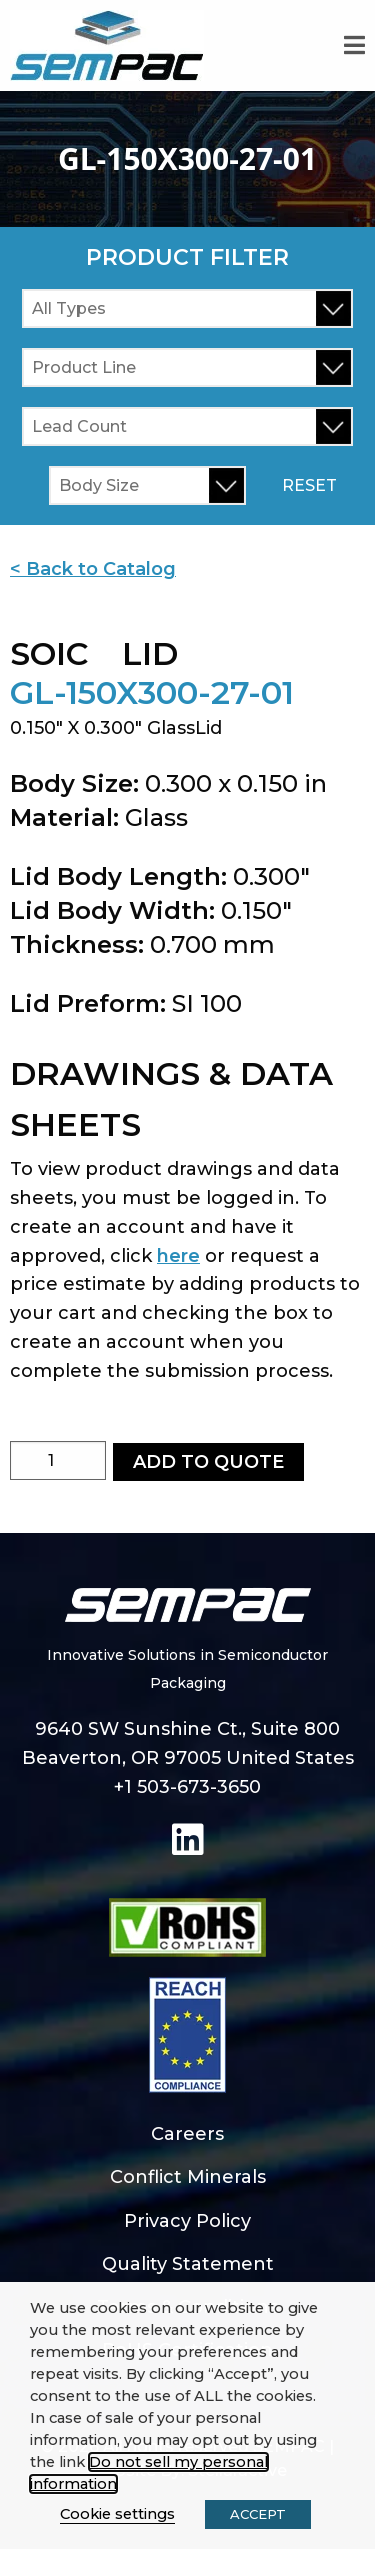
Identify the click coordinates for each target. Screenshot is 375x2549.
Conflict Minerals (188, 2177)
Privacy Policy (187, 2221)
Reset (309, 485)
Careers (187, 2134)
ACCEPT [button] (258, 2514)
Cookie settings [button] (117, 2514)
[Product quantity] (58, 1460)
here (178, 1256)
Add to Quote (208, 1462)
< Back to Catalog (93, 569)
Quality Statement (188, 2264)
